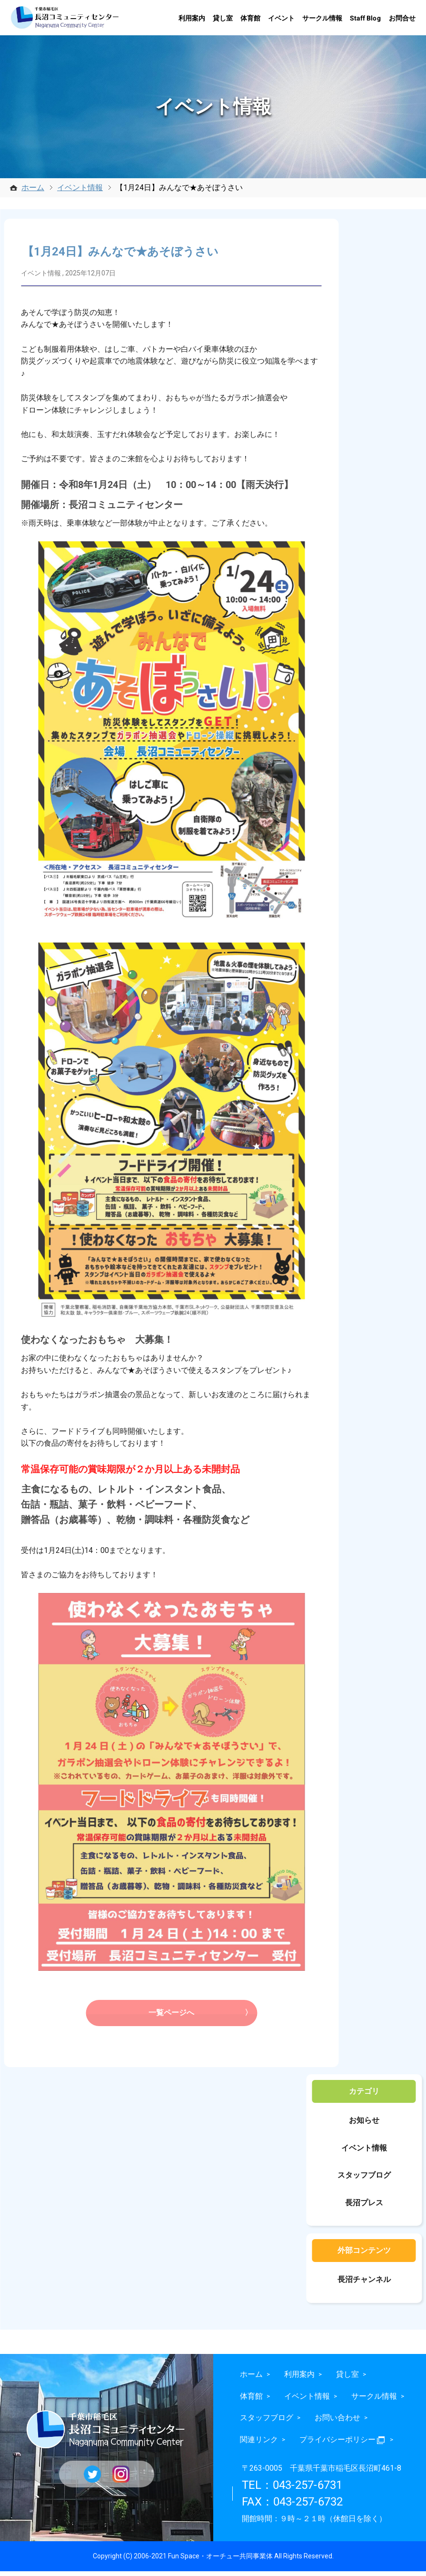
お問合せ (402, 18)
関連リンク (259, 2444)
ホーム (32, 187)
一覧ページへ (171, 2017)
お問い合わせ (337, 2422)
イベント (281, 18)
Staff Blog (365, 18)
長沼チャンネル (364, 2284)
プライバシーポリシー (342, 2444)
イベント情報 (80, 187)
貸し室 (223, 18)
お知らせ (364, 2125)
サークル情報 (322, 18)
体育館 (250, 18)
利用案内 (191, 18)
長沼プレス (364, 2207)
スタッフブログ (364, 2179)
